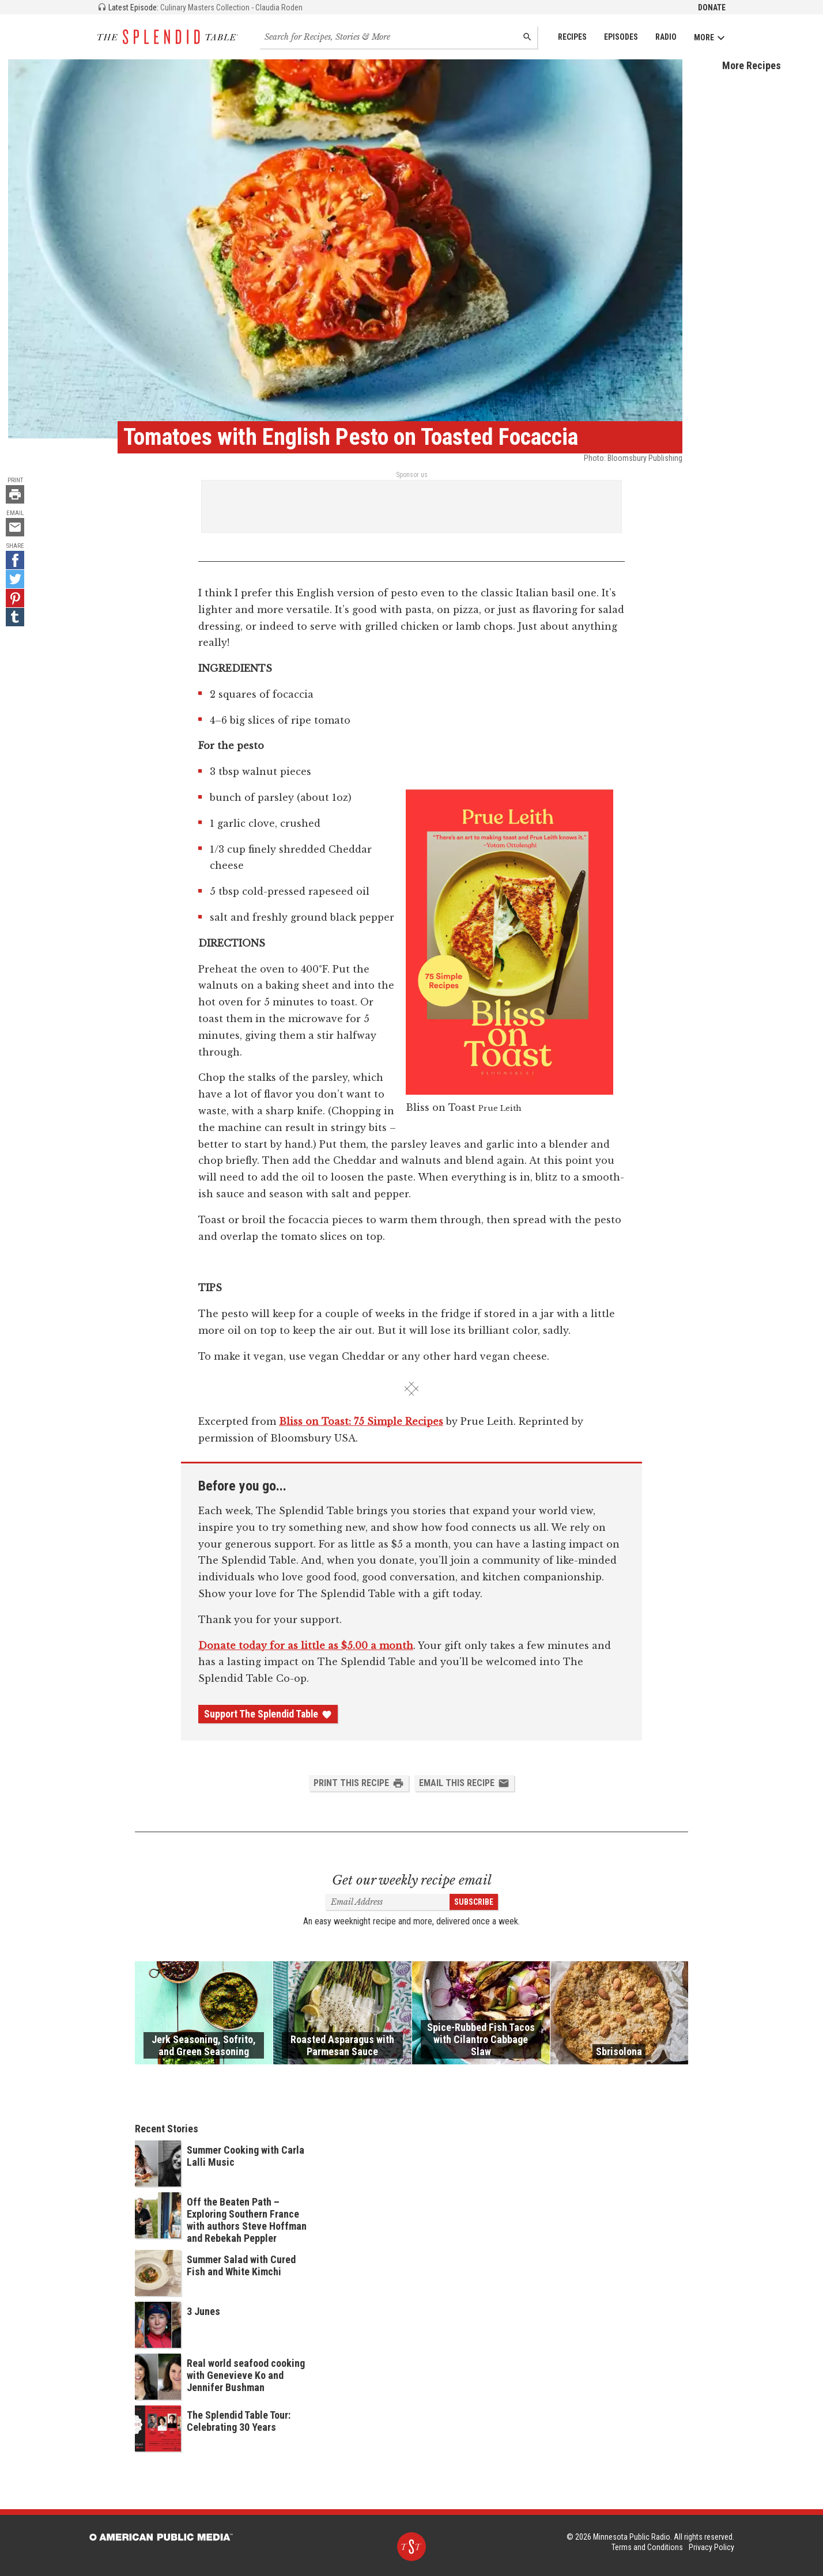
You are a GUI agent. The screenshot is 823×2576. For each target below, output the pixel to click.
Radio (666, 36)
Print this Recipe (359, 1783)
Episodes (621, 36)
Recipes (572, 36)
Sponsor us (412, 475)
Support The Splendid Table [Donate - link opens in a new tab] (268, 1714)
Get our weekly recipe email (412, 1880)
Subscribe (473, 1902)
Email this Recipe (464, 1783)
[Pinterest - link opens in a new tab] (15, 598)
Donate (712, 7)
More (710, 38)
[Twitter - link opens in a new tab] (15, 579)
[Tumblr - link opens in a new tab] (15, 617)
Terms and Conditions (647, 2547)
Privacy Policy (711, 2547)
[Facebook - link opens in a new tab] (15, 560)
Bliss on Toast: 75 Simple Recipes (361, 1421)
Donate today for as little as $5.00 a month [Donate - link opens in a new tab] (305, 1645)
